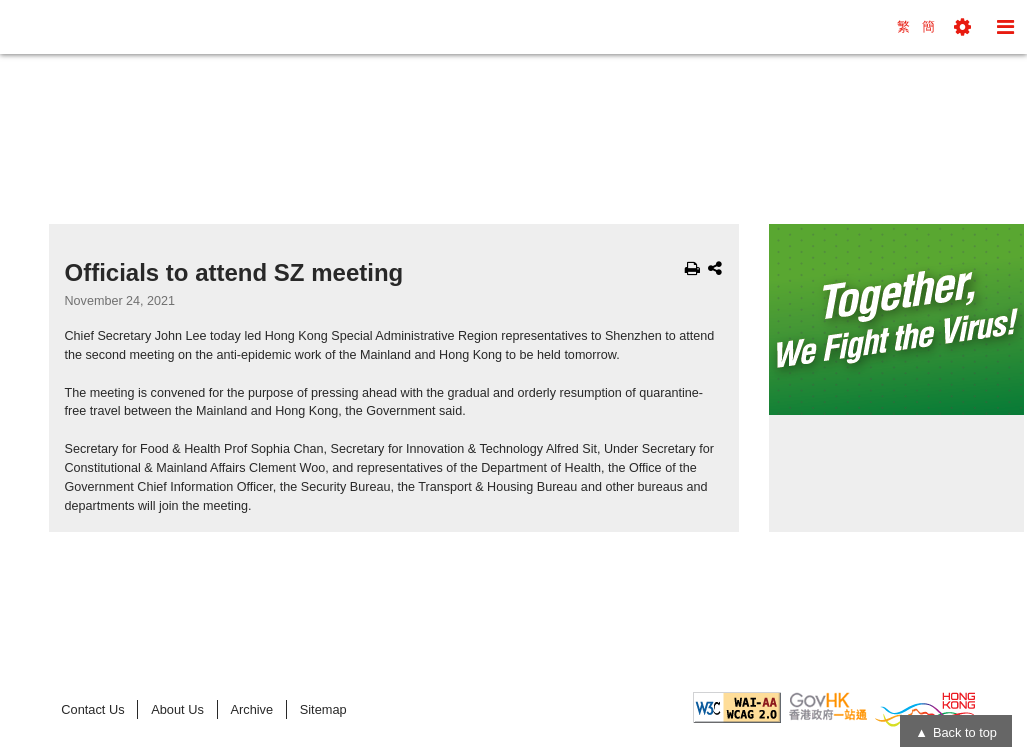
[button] (962, 27)
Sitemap (323, 709)
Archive (251, 709)
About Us (177, 709)
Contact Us (92, 709)
